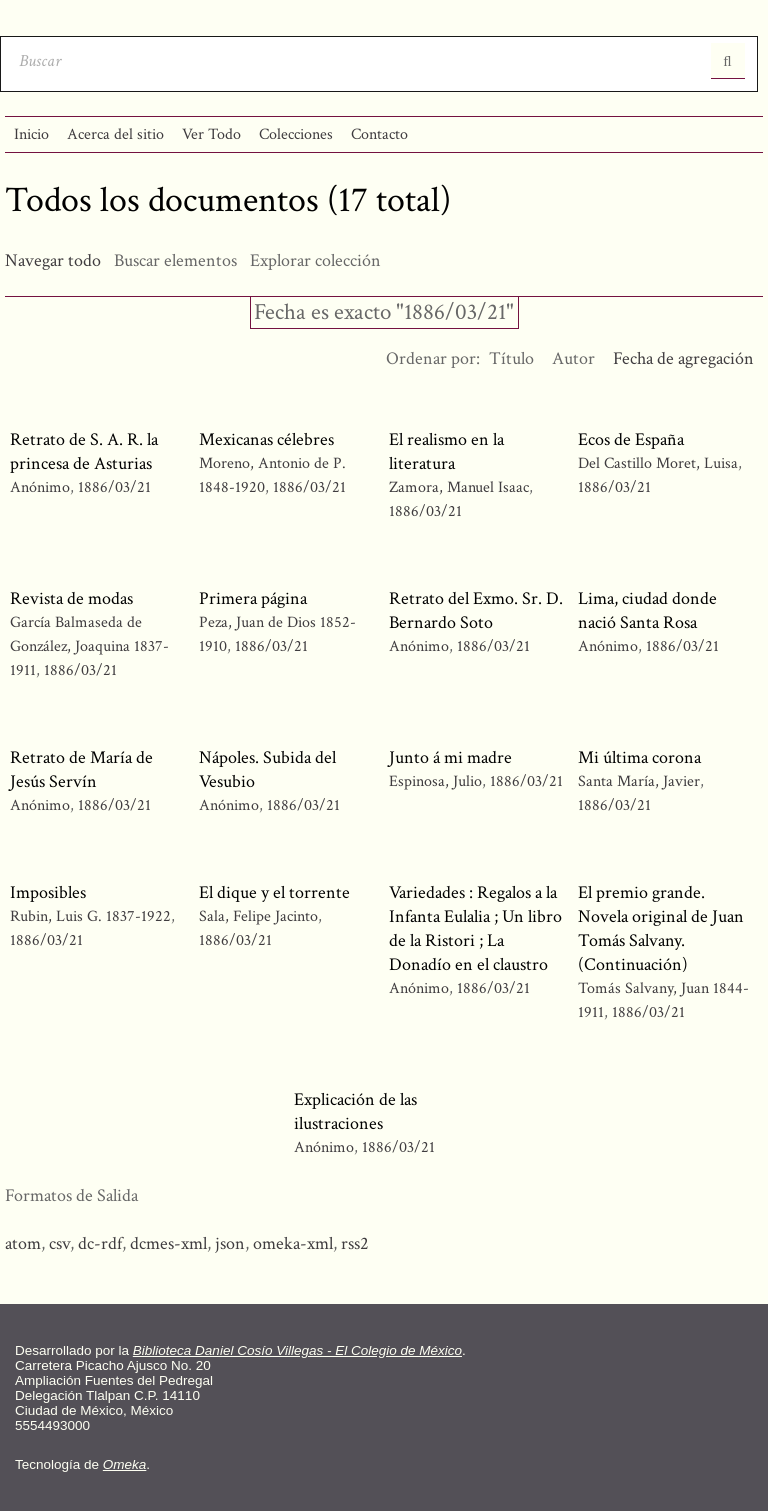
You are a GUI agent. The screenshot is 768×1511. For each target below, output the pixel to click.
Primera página (253, 598)
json (230, 1243)
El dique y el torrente (274, 892)
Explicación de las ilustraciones (355, 1111)
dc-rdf (100, 1243)
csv (59, 1243)
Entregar (728, 61)
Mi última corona (639, 757)
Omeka (125, 1464)
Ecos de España (631, 439)
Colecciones (296, 134)
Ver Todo (211, 134)
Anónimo (40, 487)
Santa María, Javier (641, 781)
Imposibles (48, 892)
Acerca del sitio (115, 134)
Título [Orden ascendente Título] (511, 358)
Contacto (379, 134)
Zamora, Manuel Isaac (461, 487)
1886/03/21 (114, 487)
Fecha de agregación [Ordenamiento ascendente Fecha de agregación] (683, 358)
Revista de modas (71, 598)
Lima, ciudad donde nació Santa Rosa (647, 610)
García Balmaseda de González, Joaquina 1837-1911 (89, 646)
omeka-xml (293, 1243)
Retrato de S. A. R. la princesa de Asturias (84, 451)
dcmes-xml (168, 1243)
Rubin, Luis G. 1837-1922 (90, 916)
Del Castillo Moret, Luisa (658, 463)
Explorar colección (315, 260)
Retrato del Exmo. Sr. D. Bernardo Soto (476, 610)
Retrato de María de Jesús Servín (81, 769)
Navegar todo (53, 260)
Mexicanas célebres (266, 439)
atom (23, 1243)
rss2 (355, 1243)
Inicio (31, 134)
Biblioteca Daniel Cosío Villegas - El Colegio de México (297, 1350)
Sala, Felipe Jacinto (258, 916)
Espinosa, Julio (435, 781)
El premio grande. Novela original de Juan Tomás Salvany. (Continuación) (661, 928)
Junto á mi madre (450, 757)
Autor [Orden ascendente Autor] (573, 358)
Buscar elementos (175, 260)
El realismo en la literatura (446, 451)
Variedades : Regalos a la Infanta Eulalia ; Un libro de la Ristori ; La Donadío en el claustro (475, 928)
